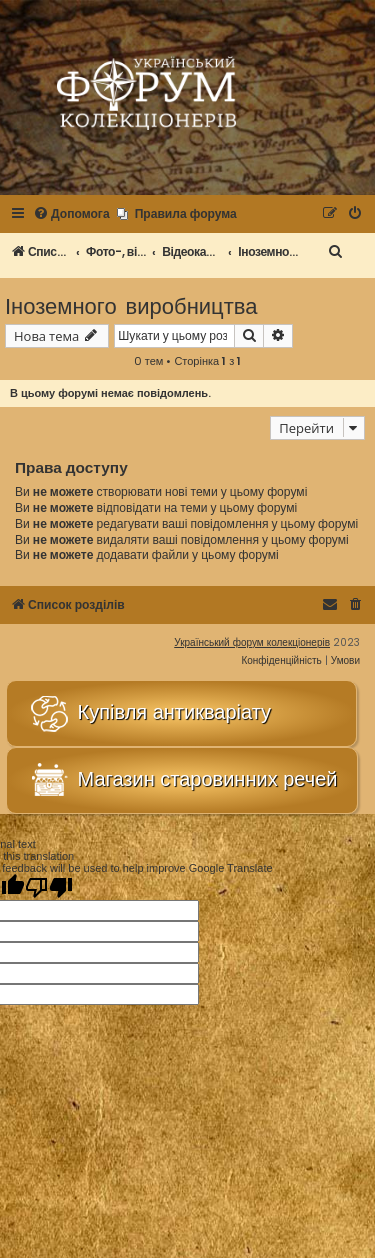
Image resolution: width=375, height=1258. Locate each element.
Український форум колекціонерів (252, 642)
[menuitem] (71, 214)
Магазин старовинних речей (182, 780)
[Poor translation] (49, 887)
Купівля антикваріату (149, 713)
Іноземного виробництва (131, 304)
